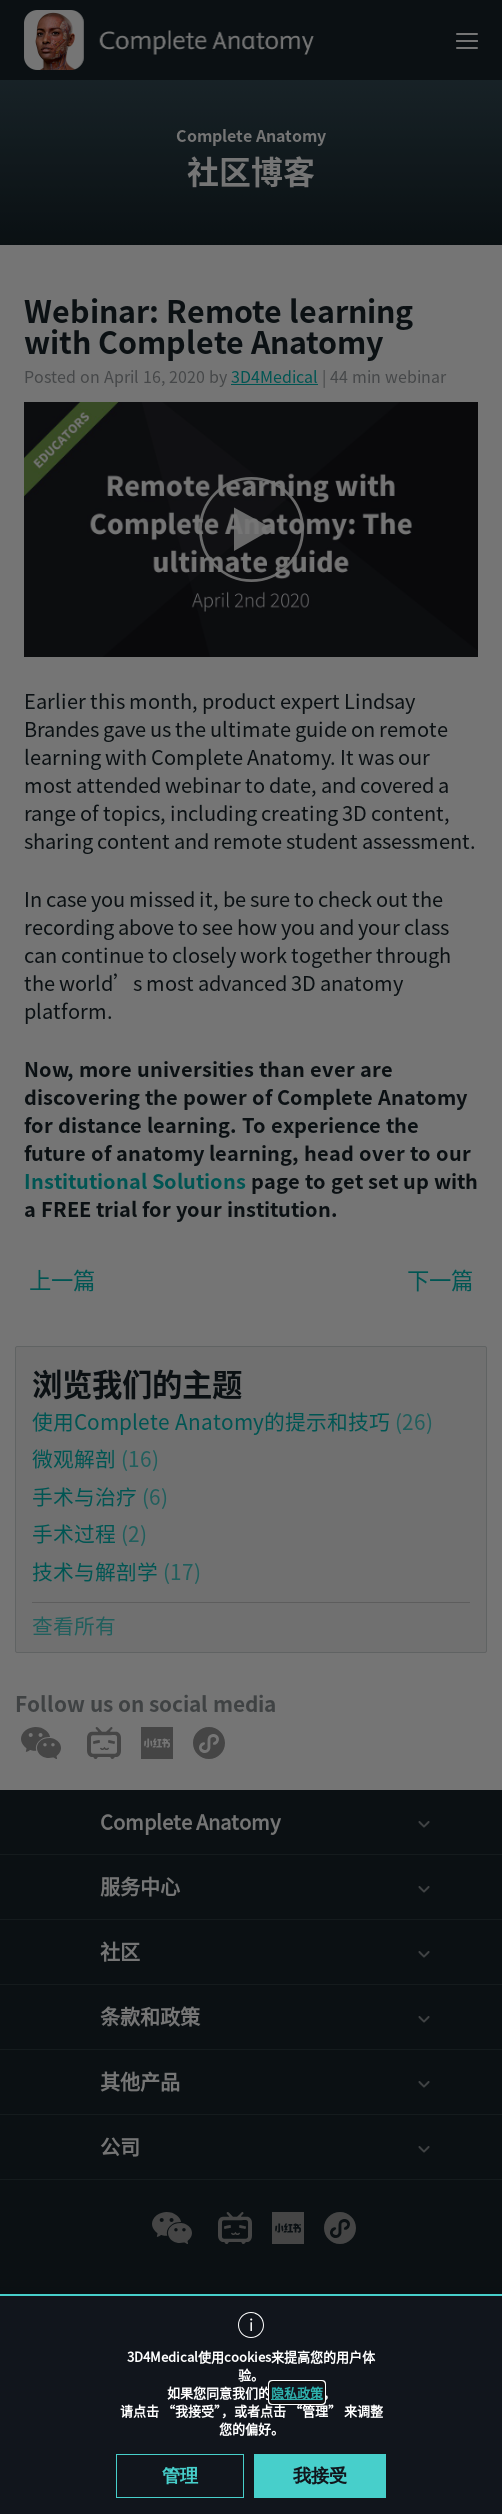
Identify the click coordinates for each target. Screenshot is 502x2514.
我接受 (320, 2475)
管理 (180, 2475)
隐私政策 (297, 2392)
